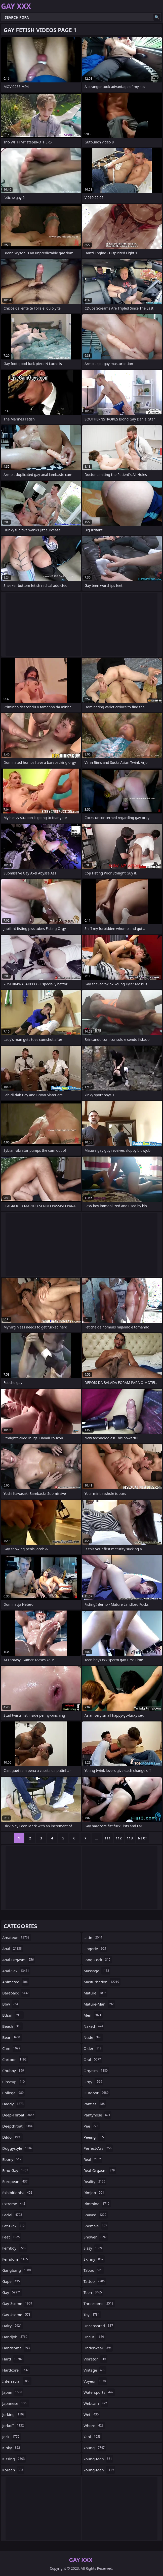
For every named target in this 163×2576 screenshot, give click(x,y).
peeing (94, 2137)
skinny (94, 2259)
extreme (14, 2203)
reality (95, 2181)
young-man (98, 2459)
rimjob (94, 2192)
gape (11, 2281)
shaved (96, 2215)
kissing (14, 2459)
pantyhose (97, 2115)
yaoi (93, 2436)
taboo (94, 2270)
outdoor (97, 2093)
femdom (15, 2259)
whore (94, 2425)
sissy (93, 2248)
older (93, 2048)
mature (95, 1993)
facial (12, 2215)
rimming (97, 2203)
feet (11, 2237)
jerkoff (13, 2425)
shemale (96, 2226)
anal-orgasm (18, 1959)
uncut (94, 2337)
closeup (14, 2081)
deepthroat (18, 2126)
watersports (99, 2392)
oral (93, 2059)
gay (12, 2292)
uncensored (99, 2325)
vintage (95, 2370)
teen (93, 2292)
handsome (16, 2348)
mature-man (99, 2004)
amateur (16, 1937)
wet (92, 2414)
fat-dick (14, 2226)
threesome (99, 2303)
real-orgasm (100, 2170)
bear (12, 2037)
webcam (96, 2403)
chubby (13, 2070)
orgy (93, 2081)
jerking (14, 2414)
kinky (11, 2447)
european (15, 2181)
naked (94, 2026)
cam (11, 2048)
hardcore (16, 2370)
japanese (15, 2403)
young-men (99, 2470)
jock (11, 2436)
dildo (12, 2137)
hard (13, 2359)
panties (95, 2104)
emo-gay (15, 2170)
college (13, 2093)
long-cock (98, 1959)
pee (92, 2126)
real (93, 2159)
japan (12, 2392)
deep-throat (18, 2115)
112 (119, 1838)
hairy (12, 2325)
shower (96, 2237)
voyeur (95, 2381)
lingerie (95, 1948)
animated (15, 1982)
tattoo (95, 2281)
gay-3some (17, 2303)
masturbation (102, 1982)
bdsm (13, 2015)
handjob (15, 2337)
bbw (10, 2004)
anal (12, 1948)
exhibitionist (17, 2192)
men (93, 2015)
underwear (98, 2348)
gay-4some (17, 2314)
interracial (16, 2381)
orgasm (96, 2070)
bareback (16, 1993)
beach (12, 2026)
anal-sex (16, 1971)
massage (97, 1971)
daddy (13, 2104)
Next (142, 1838)
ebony (12, 2159)
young (95, 2447)
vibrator (95, 2359)
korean (13, 2470)
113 (130, 1838)
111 (108, 1838)
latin (93, 1937)
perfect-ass (98, 2148)
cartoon (15, 2059)
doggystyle (17, 2148)
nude (93, 2037)
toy (92, 2314)
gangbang (17, 2270)
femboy (14, 2248)
